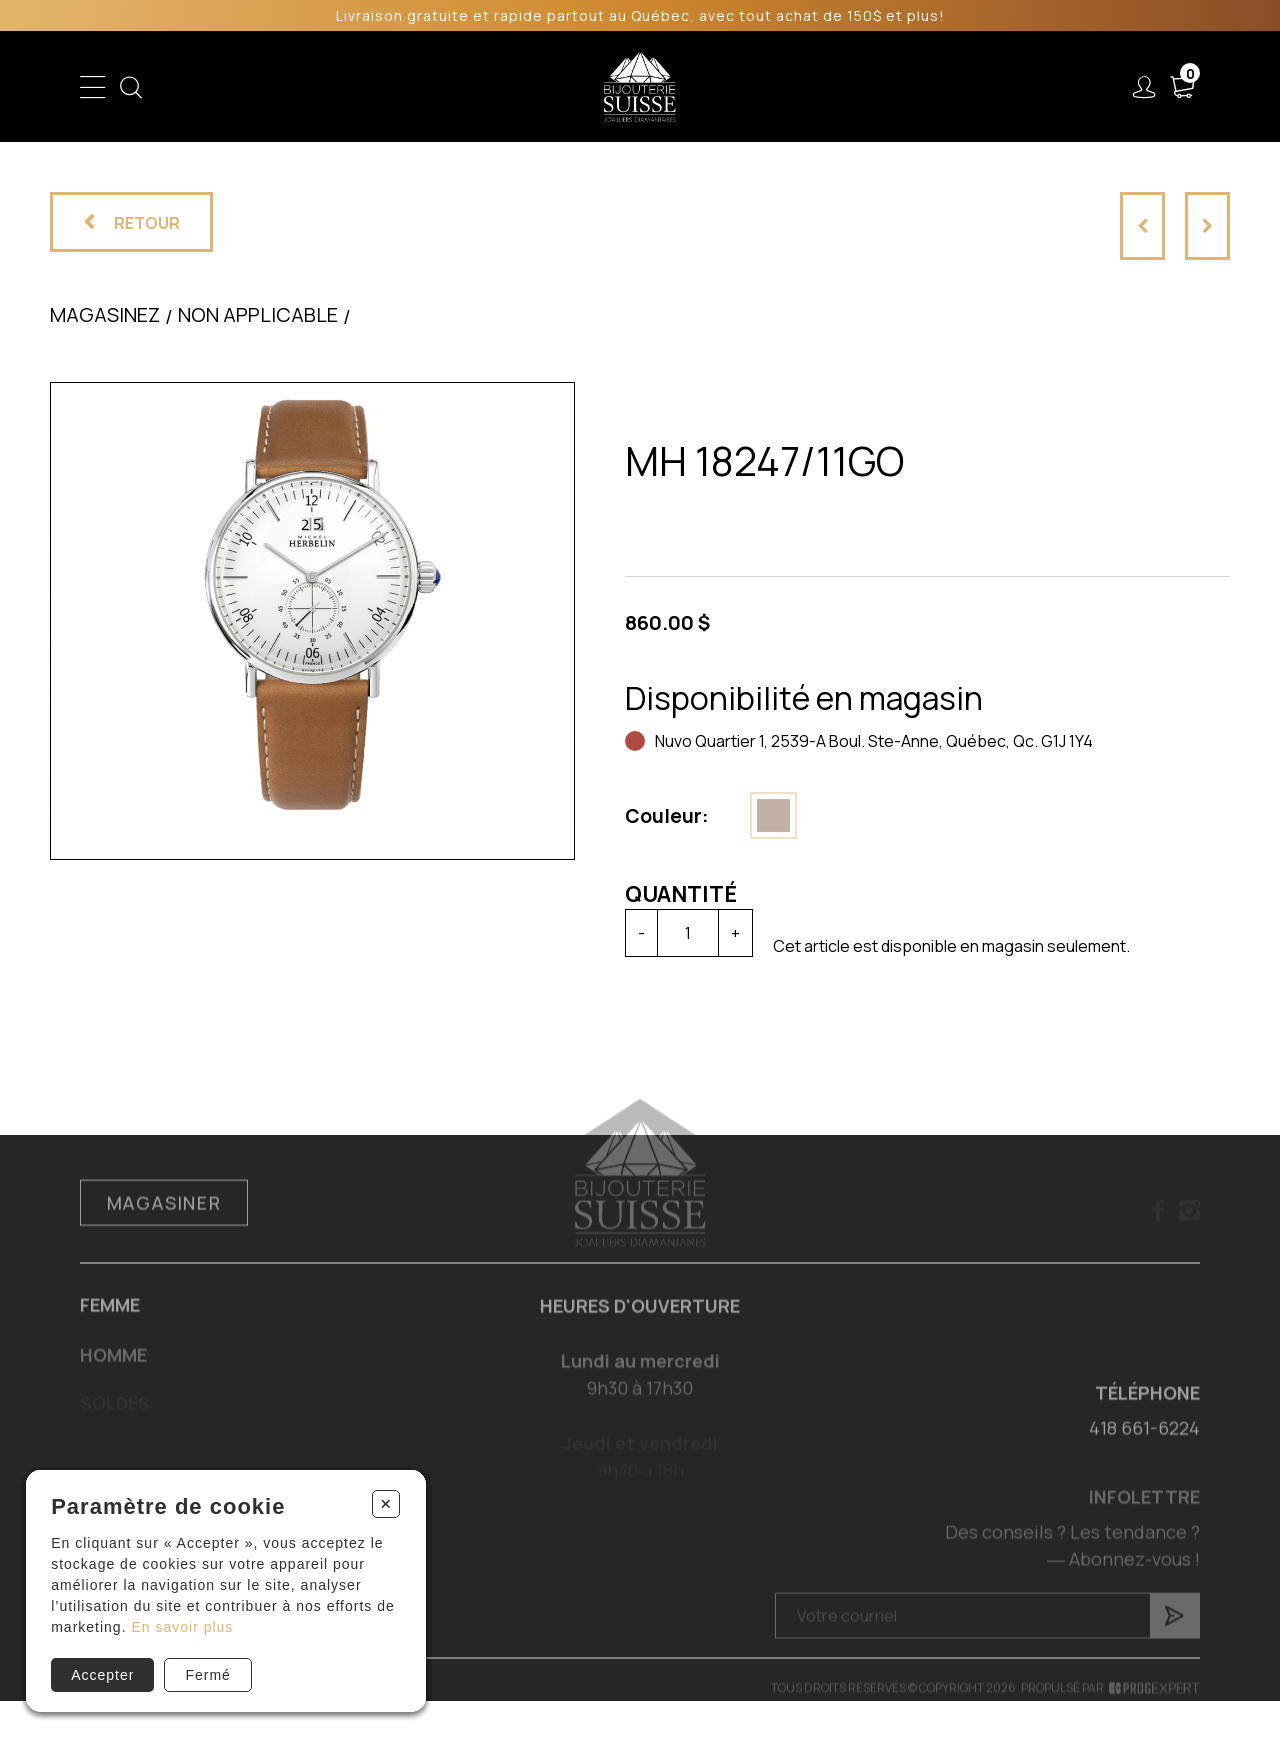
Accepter (102, 1675)
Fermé (207, 1675)
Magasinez (105, 315)
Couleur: (666, 816)
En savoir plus (182, 1627)
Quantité (680, 894)
